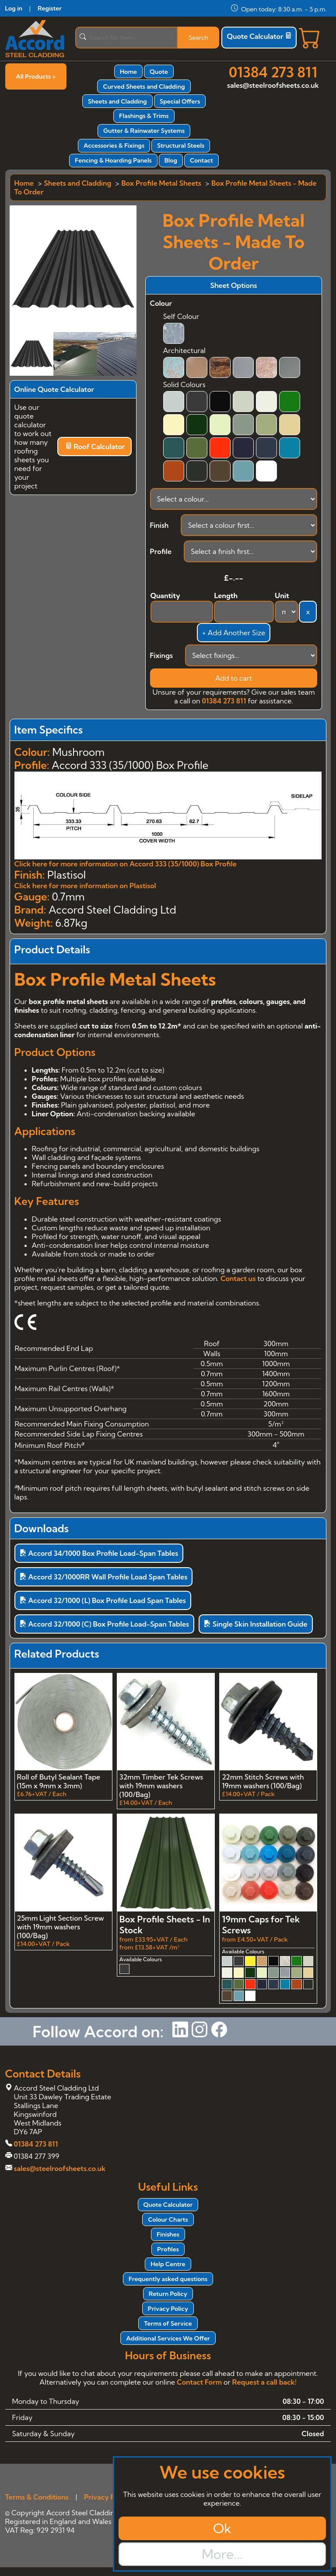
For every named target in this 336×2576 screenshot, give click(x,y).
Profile (161, 551)
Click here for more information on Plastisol (85, 885)
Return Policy (168, 2294)
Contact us (238, 1278)
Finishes (168, 2234)
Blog (170, 160)
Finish (159, 525)
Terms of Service (168, 2323)
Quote (159, 72)
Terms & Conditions (37, 2497)
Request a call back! (264, 2382)
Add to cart (233, 678)
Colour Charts (168, 2219)
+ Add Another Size (234, 632)
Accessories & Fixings (114, 145)
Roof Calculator (95, 446)
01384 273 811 (273, 72)
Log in (13, 8)
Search (198, 38)
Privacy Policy (168, 2309)
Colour (161, 303)
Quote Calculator (259, 36)
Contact (201, 160)
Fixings (161, 655)
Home (128, 72)
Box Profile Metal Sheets (161, 183)
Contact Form (199, 2382)
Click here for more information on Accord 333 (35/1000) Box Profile (125, 863)
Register (50, 8)
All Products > (36, 76)
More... (222, 2554)
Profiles (167, 2249)
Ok (222, 2528)
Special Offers (180, 101)
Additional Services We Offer (168, 2338)
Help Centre (168, 2264)
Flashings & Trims (143, 116)
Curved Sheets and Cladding (144, 86)
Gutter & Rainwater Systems (144, 131)
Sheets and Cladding (117, 101)
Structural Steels (180, 145)
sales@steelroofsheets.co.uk (273, 85)
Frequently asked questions (168, 2279)
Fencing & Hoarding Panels (113, 160)
